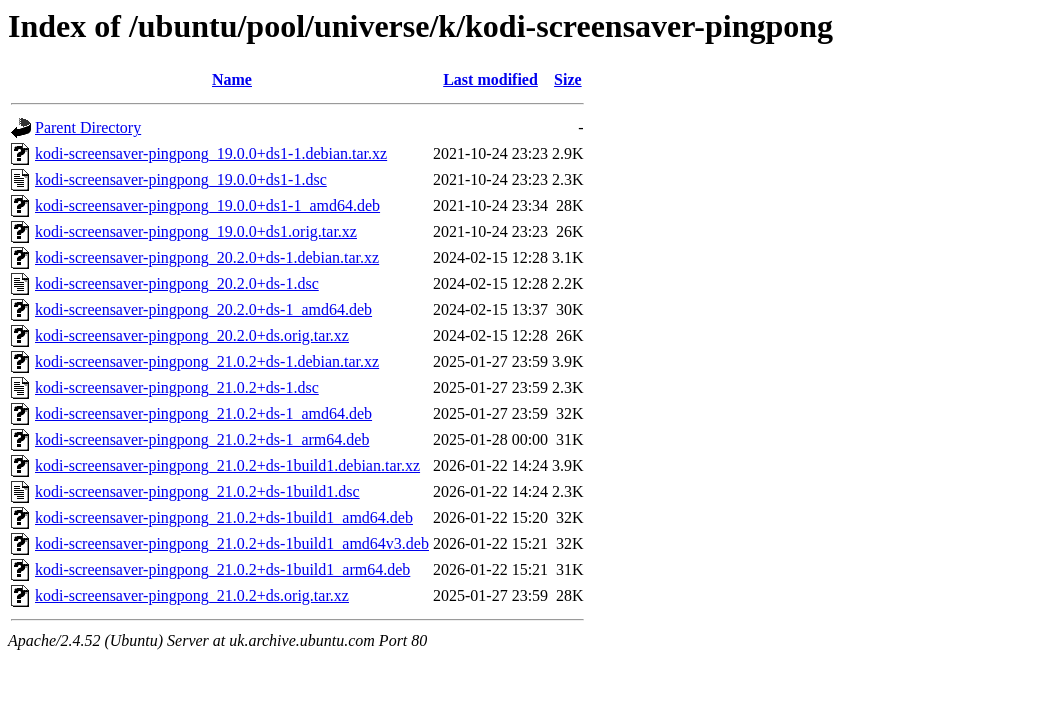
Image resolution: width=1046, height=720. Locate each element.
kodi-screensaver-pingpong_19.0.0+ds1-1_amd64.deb (207, 205)
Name (232, 79)
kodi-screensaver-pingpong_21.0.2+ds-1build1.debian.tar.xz (227, 465)
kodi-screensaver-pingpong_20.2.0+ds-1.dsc (177, 283)
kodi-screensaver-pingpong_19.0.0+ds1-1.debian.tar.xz (211, 153)
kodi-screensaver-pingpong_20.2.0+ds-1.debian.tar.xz (207, 257)
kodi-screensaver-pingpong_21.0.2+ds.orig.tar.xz (192, 595)
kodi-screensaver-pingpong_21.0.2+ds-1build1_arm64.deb (222, 569)
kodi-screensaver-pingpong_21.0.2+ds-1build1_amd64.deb (224, 517)
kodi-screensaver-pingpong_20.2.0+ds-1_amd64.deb (203, 309)
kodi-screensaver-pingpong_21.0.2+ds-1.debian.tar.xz (207, 361)
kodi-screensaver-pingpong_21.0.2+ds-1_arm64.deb (202, 439)
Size (568, 79)
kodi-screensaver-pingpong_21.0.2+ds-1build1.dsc (197, 491)
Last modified (490, 79)
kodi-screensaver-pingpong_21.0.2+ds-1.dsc (177, 387)
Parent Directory (88, 127)
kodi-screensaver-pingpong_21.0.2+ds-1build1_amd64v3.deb (232, 543)
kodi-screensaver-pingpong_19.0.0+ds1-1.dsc (181, 179)
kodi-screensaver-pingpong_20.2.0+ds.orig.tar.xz (192, 335)
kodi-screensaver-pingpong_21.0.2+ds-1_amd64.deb (203, 413)
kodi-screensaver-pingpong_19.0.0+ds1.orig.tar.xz (196, 231)
